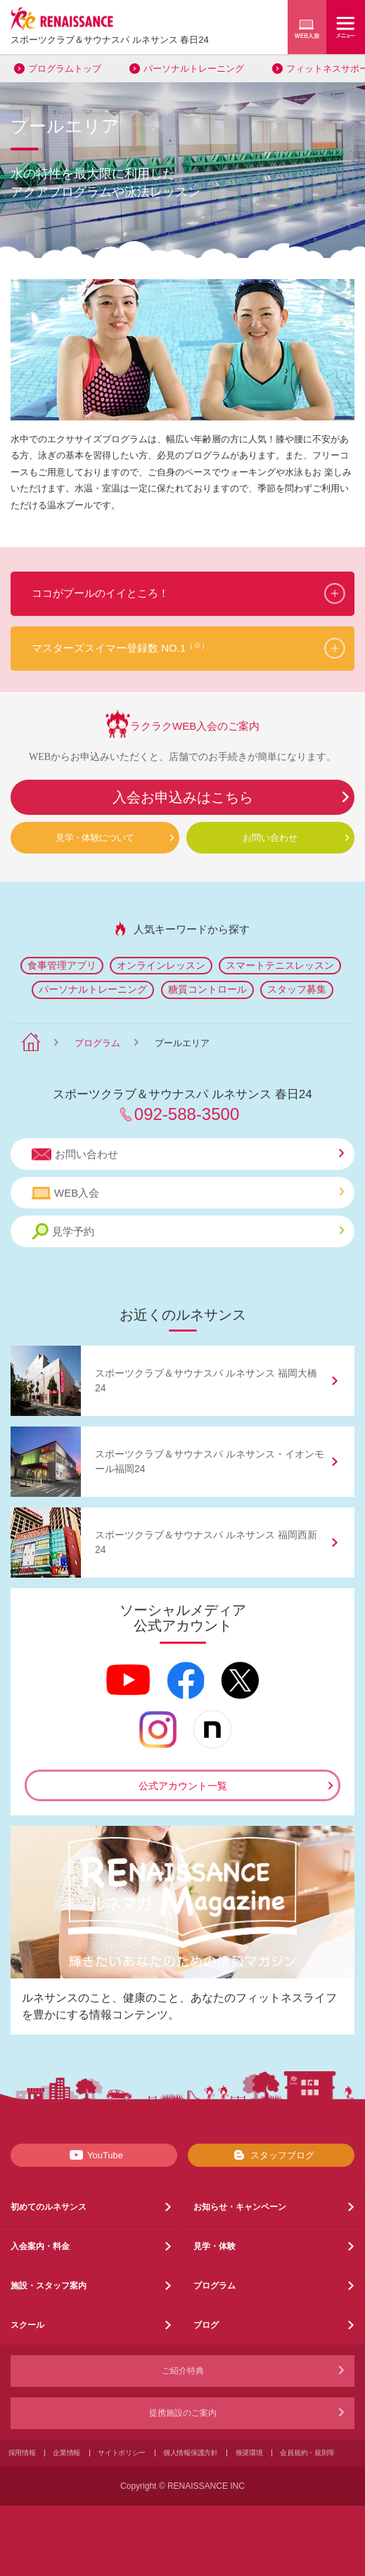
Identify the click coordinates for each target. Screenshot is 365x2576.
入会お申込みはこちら (183, 797)
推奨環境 (249, 2452)
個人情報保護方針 (190, 2452)
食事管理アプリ (61, 965)
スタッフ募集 (296, 989)
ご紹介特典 (183, 2371)
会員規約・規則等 (307, 2452)
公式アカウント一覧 (183, 1785)
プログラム (97, 1043)
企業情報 (66, 2452)
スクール (27, 2325)
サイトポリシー (122, 2452)
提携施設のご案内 (183, 2413)
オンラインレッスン (161, 965)
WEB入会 (188, 1193)
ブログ (206, 2325)
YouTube (94, 2155)
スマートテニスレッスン (280, 965)
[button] (182, 594)
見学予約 (188, 1231)
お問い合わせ (270, 837)
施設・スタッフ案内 (49, 2286)
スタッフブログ (271, 2155)
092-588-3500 (186, 1114)
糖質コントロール (207, 989)
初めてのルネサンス (49, 2207)
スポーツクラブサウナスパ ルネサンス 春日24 (110, 39)
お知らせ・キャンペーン (239, 2207)
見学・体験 (214, 2246)
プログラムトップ (64, 68)
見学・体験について (95, 837)
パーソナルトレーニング (193, 68)
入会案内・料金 (40, 2246)
